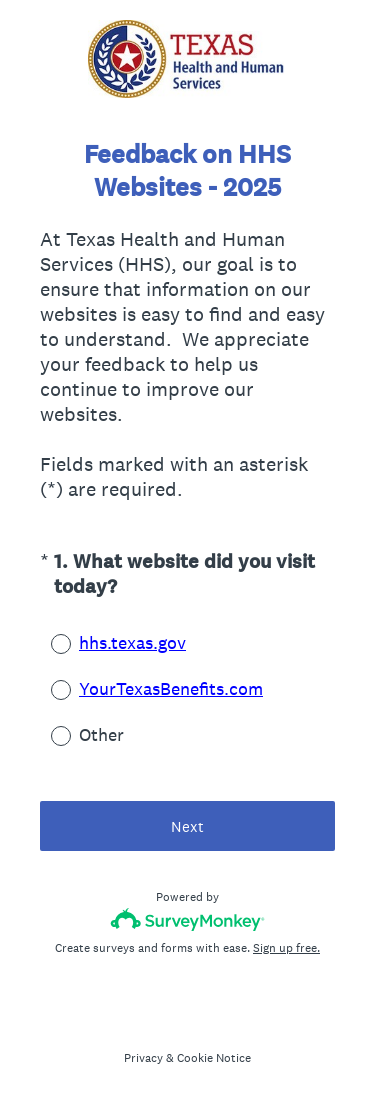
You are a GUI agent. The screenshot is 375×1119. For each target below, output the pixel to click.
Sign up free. (286, 948)
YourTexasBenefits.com (171, 688)
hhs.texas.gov (132, 642)
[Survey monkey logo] (187, 919)
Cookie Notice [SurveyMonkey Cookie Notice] (214, 1058)
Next (187, 826)
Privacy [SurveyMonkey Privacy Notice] (143, 1058)
